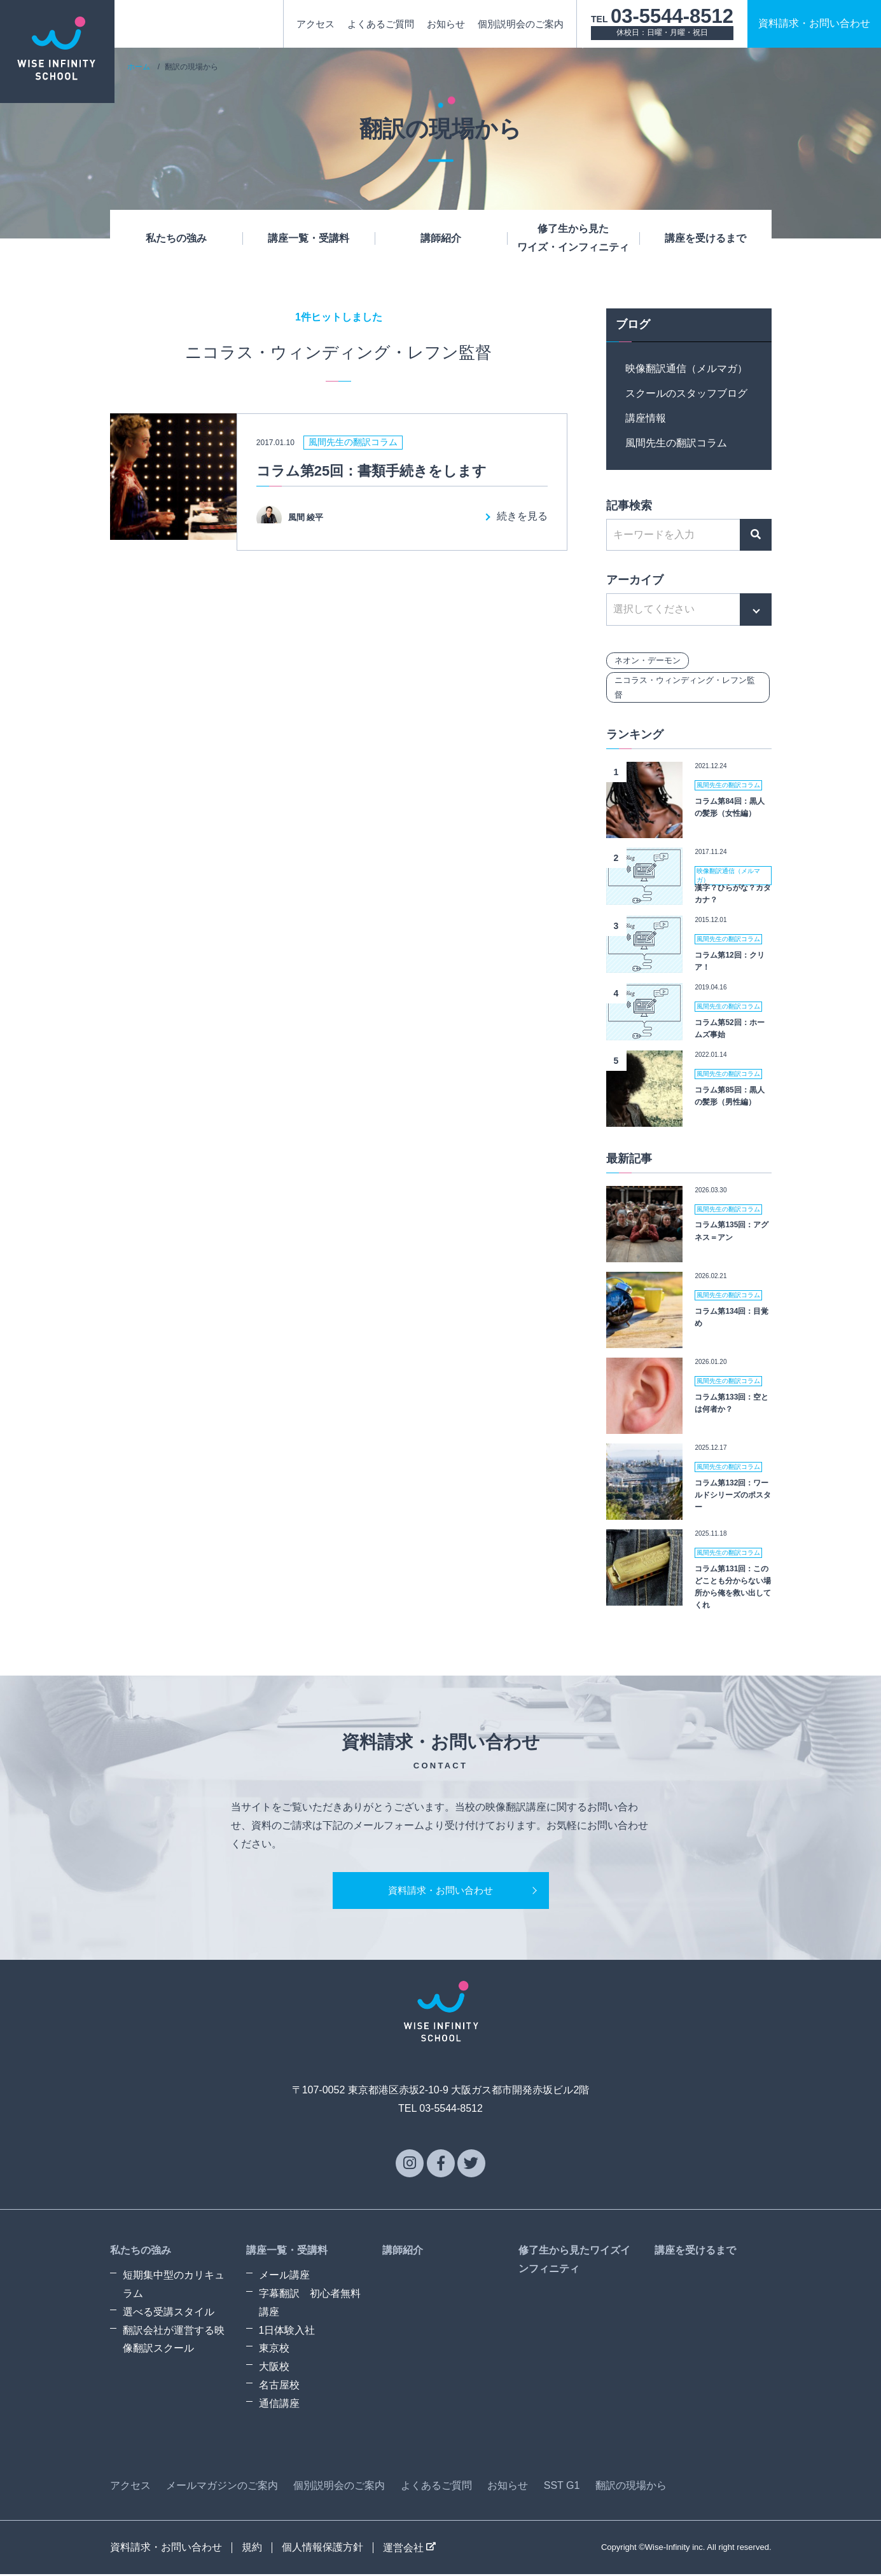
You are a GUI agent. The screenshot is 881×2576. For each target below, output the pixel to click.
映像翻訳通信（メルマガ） (686, 368)
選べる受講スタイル (168, 2313)
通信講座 (279, 2405)
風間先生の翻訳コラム (676, 442)
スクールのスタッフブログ (686, 393)
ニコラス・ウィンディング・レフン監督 (684, 687)
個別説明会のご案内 (521, 23)
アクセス (315, 23)
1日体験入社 (287, 2332)
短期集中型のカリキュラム (174, 2286)
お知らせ (446, 23)
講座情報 (645, 418)
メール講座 (284, 2277)
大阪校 (274, 2369)
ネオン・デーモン (647, 660)
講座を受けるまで (705, 238)
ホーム (138, 66)
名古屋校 (279, 2387)
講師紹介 (440, 238)
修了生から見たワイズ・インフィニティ (573, 237)
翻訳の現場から (631, 2487)
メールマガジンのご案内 (222, 2487)
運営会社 (409, 2549)
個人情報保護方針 (322, 2549)
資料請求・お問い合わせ (441, 1891)
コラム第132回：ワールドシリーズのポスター (733, 1495)
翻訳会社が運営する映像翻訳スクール (174, 2341)
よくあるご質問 (380, 23)
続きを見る (522, 516)
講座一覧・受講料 (308, 238)
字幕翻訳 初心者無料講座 (310, 2305)
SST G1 (562, 2487)
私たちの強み (176, 238)
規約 (252, 2549)
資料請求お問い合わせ (814, 23)
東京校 (274, 2350)
